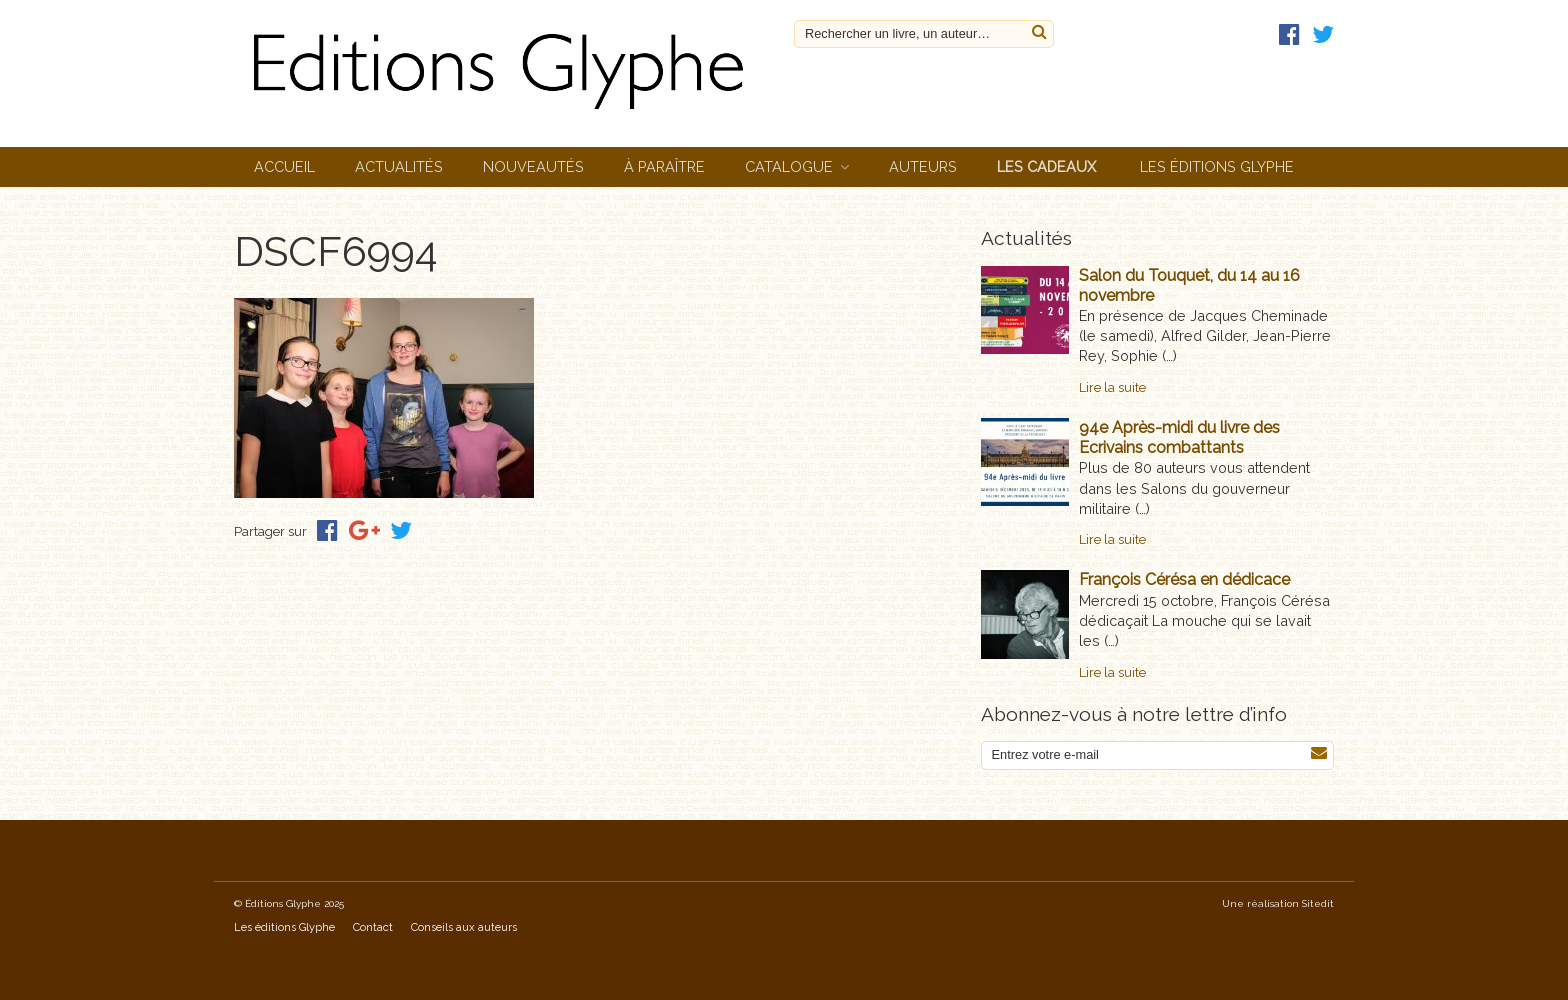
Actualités (399, 166)
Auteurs (923, 166)
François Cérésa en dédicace (1184, 579)
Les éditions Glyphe (1217, 166)
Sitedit (1318, 903)
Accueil (284, 166)
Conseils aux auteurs (464, 927)
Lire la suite (1112, 387)
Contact (373, 927)
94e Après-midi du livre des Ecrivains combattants (1179, 437)
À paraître (664, 166)
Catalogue (789, 166)
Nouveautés (533, 166)
